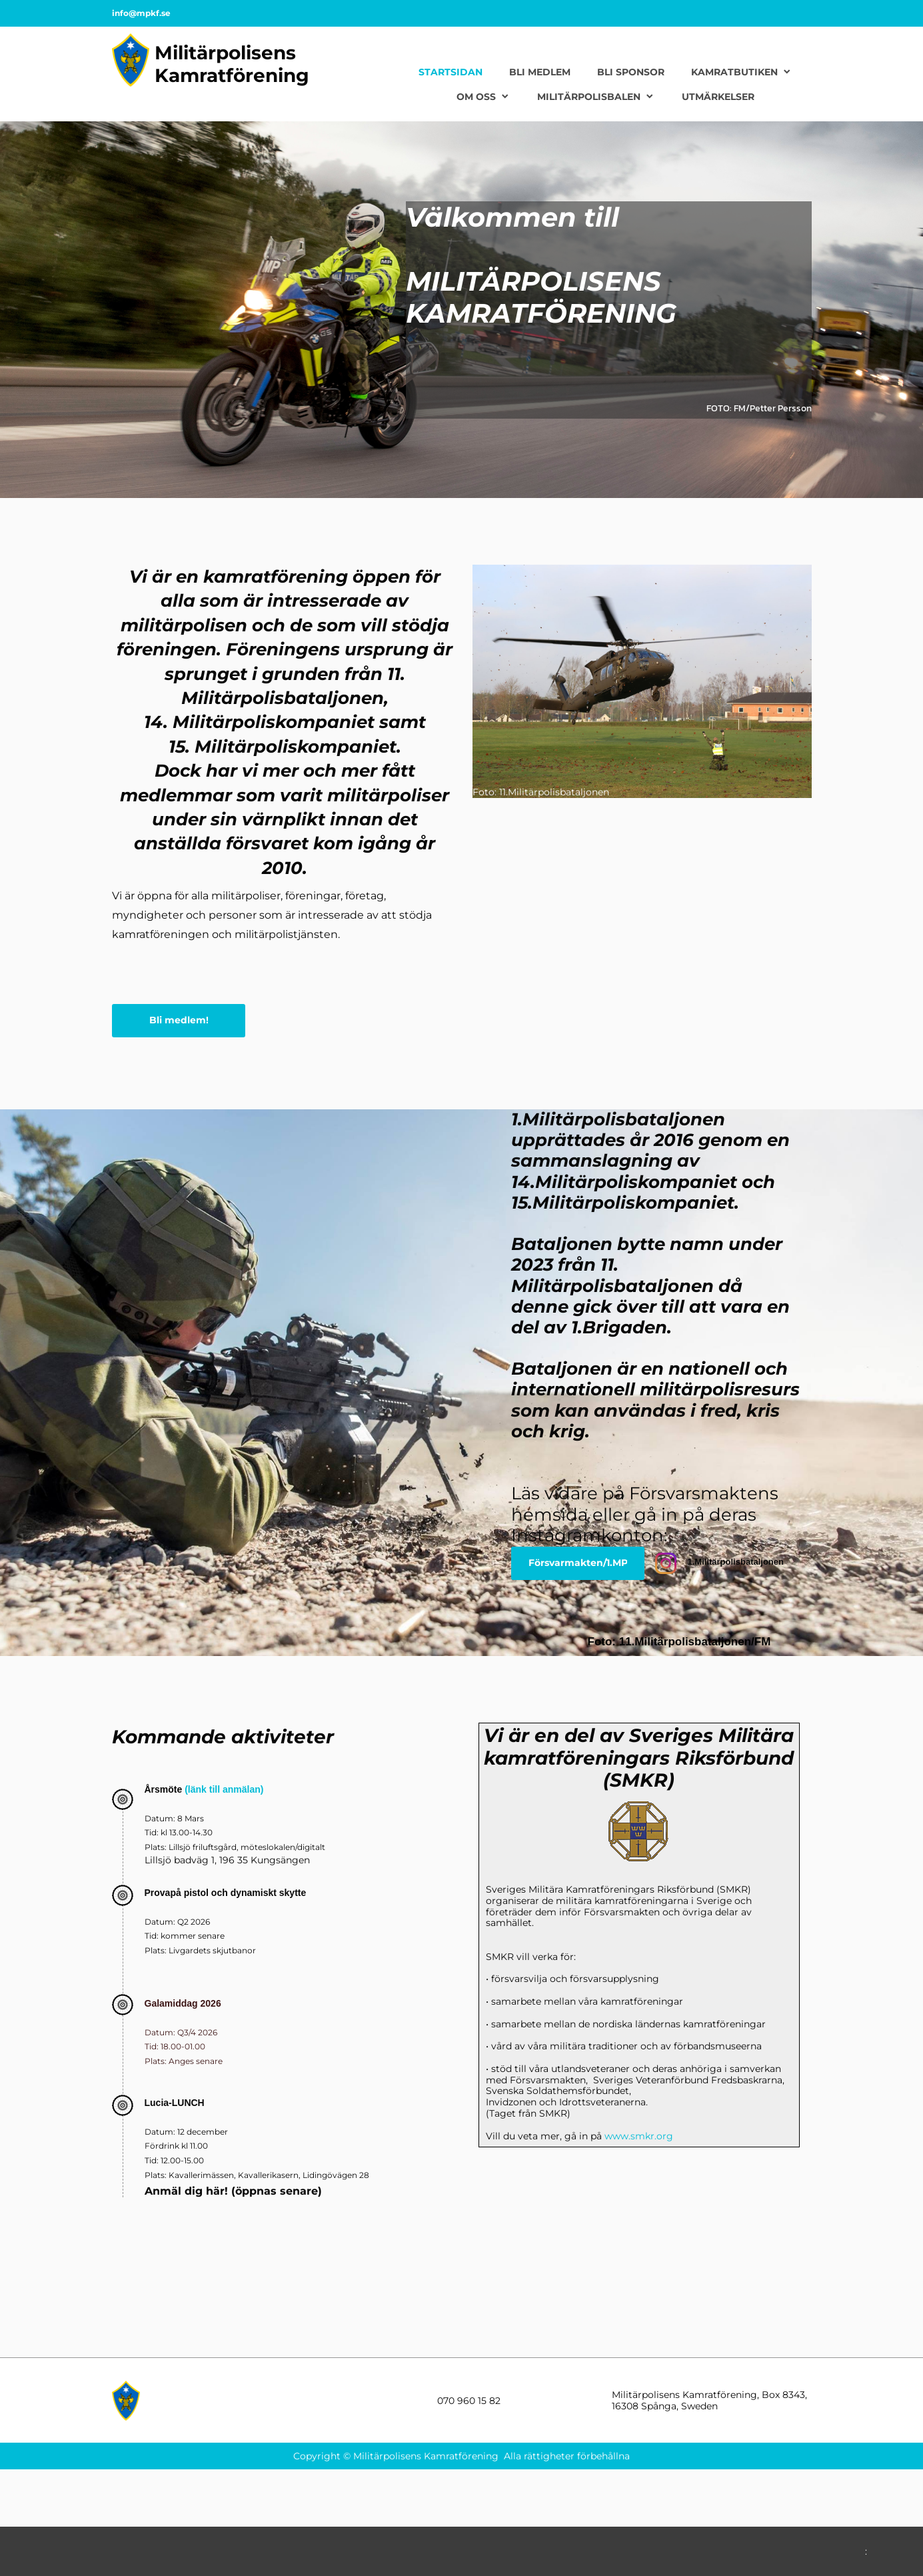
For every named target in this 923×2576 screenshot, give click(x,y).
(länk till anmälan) (222, 1789)
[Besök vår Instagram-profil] (665, 1563)
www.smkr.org (638, 2136)
